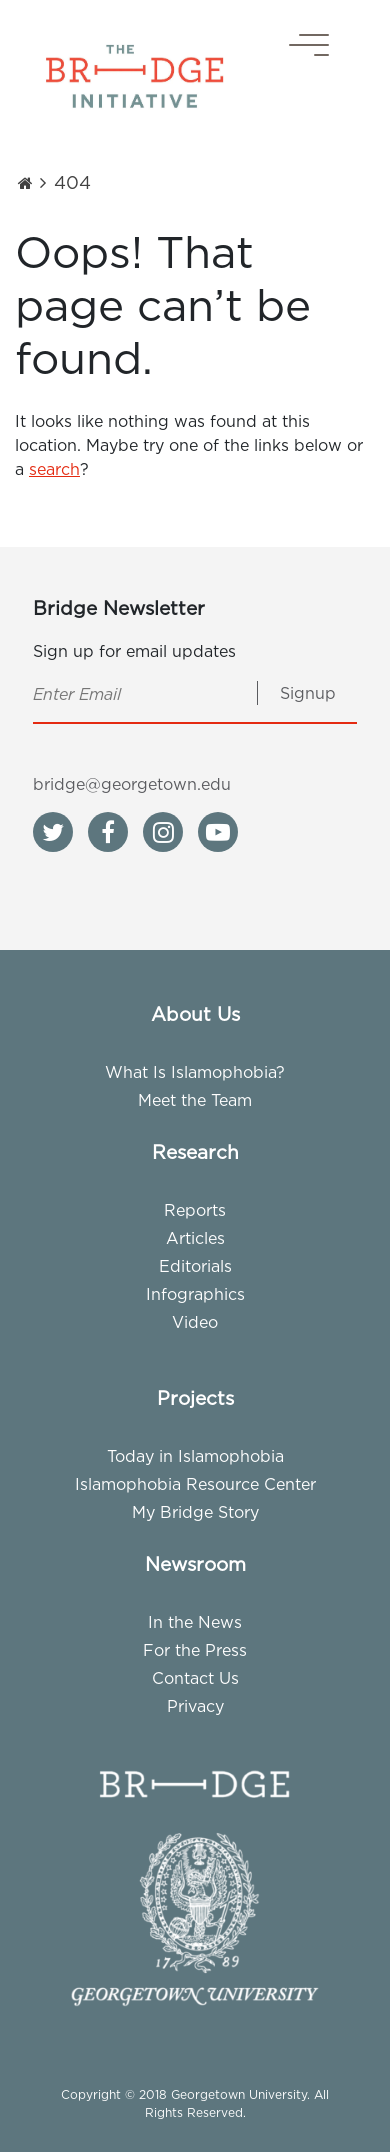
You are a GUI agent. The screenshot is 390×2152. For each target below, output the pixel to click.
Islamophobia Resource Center (195, 1484)
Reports (195, 1210)
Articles (195, 1238)
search (54, 469)
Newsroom (195, 1564)
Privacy (195, 1706)
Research (195, 1152)
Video (195, 1322)
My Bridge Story (195, 1512)
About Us (195, 1014)
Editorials (195, 1266)
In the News (195, 1622)
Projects (195, 1398)
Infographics (195, 1294)
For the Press (195, 1650)
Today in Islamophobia (195, 1456)
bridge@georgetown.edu (132, 784)
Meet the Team (195, 1100)
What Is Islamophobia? (195, 1072)
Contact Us (195, 1678)
